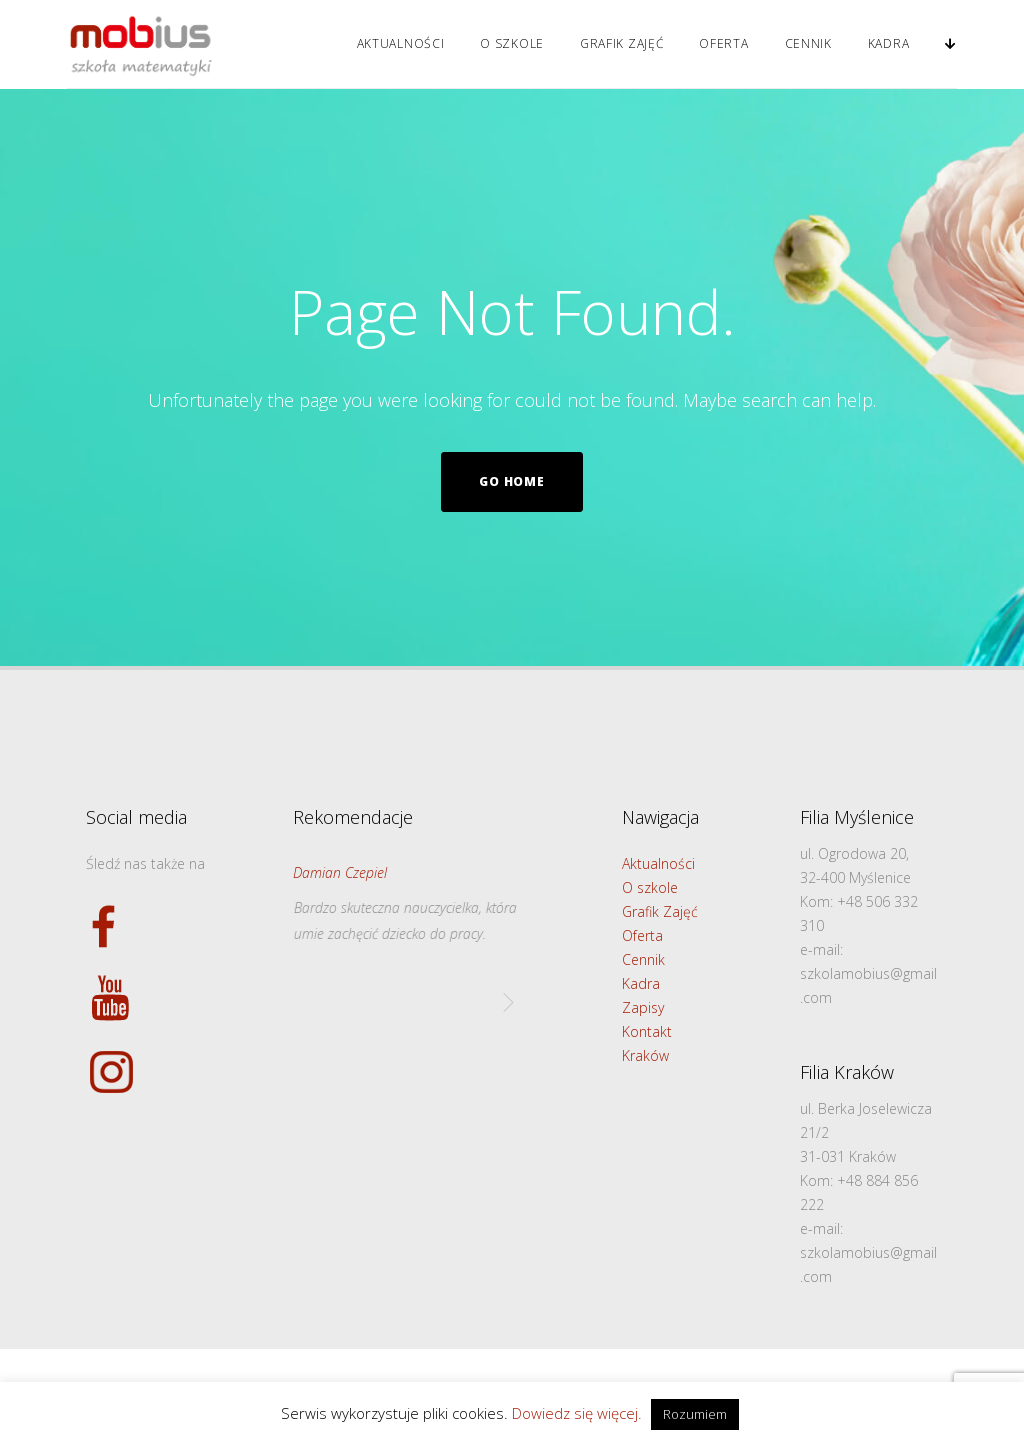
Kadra (889, 43)
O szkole (512, 43)
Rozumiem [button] (695, 1414)
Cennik (808, 43)
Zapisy (643, 1007)
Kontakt (647, 1031)
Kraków (645, 1055)
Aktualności (401, 43)
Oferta (723, 43)
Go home (511, 481)
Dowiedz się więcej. (577, 1413)
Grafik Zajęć (621, 43)
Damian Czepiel (340, 872)
